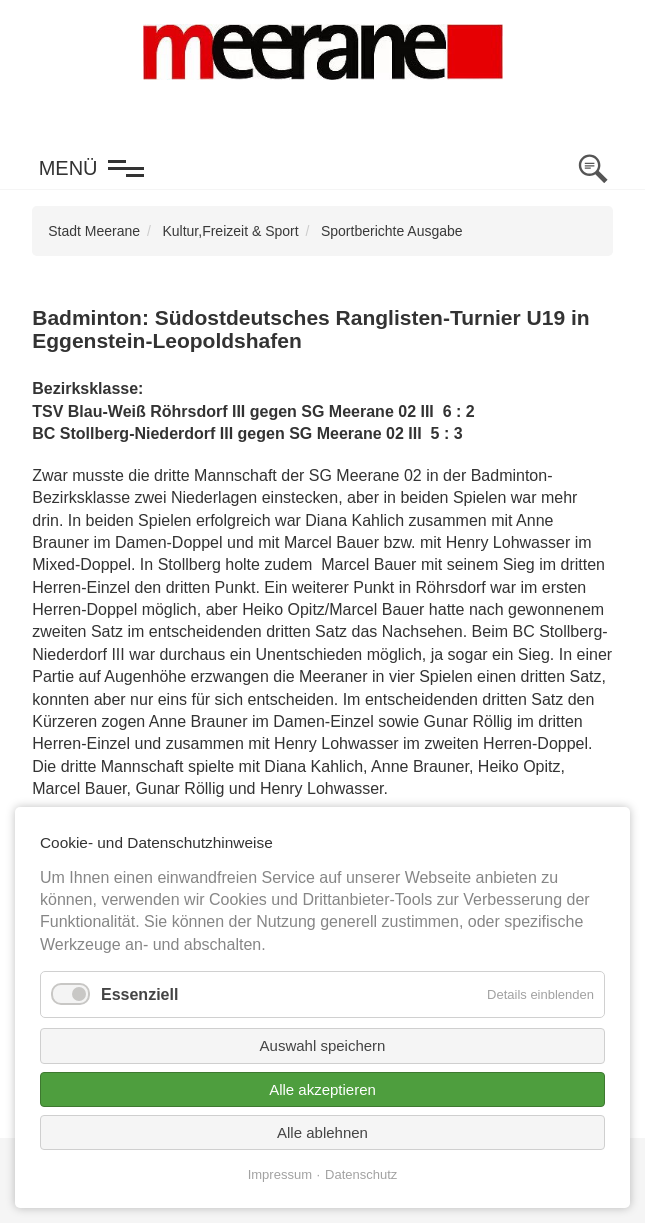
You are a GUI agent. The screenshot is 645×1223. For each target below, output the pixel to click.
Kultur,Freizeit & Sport (230, 231)
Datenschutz (361, 1174)
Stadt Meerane (94, 231)
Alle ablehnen (322, 1132)
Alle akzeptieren (322, 1089)
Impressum (280, 1174)
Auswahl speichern (323, 1045)
